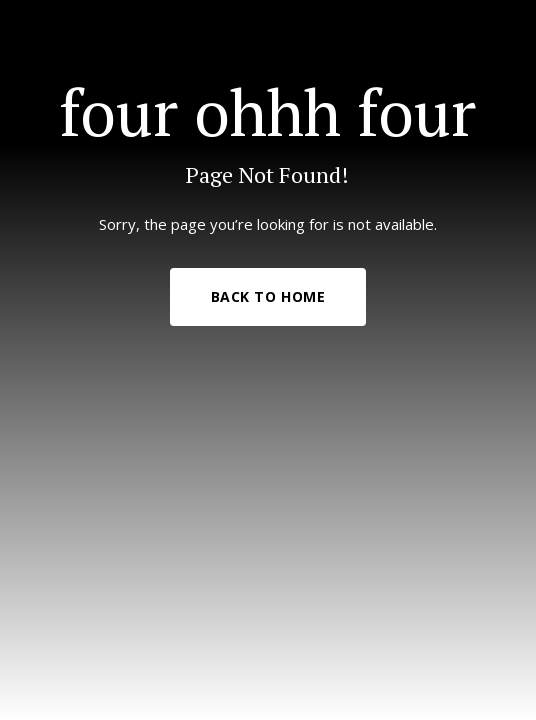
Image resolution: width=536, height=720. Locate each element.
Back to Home (268, 296)
